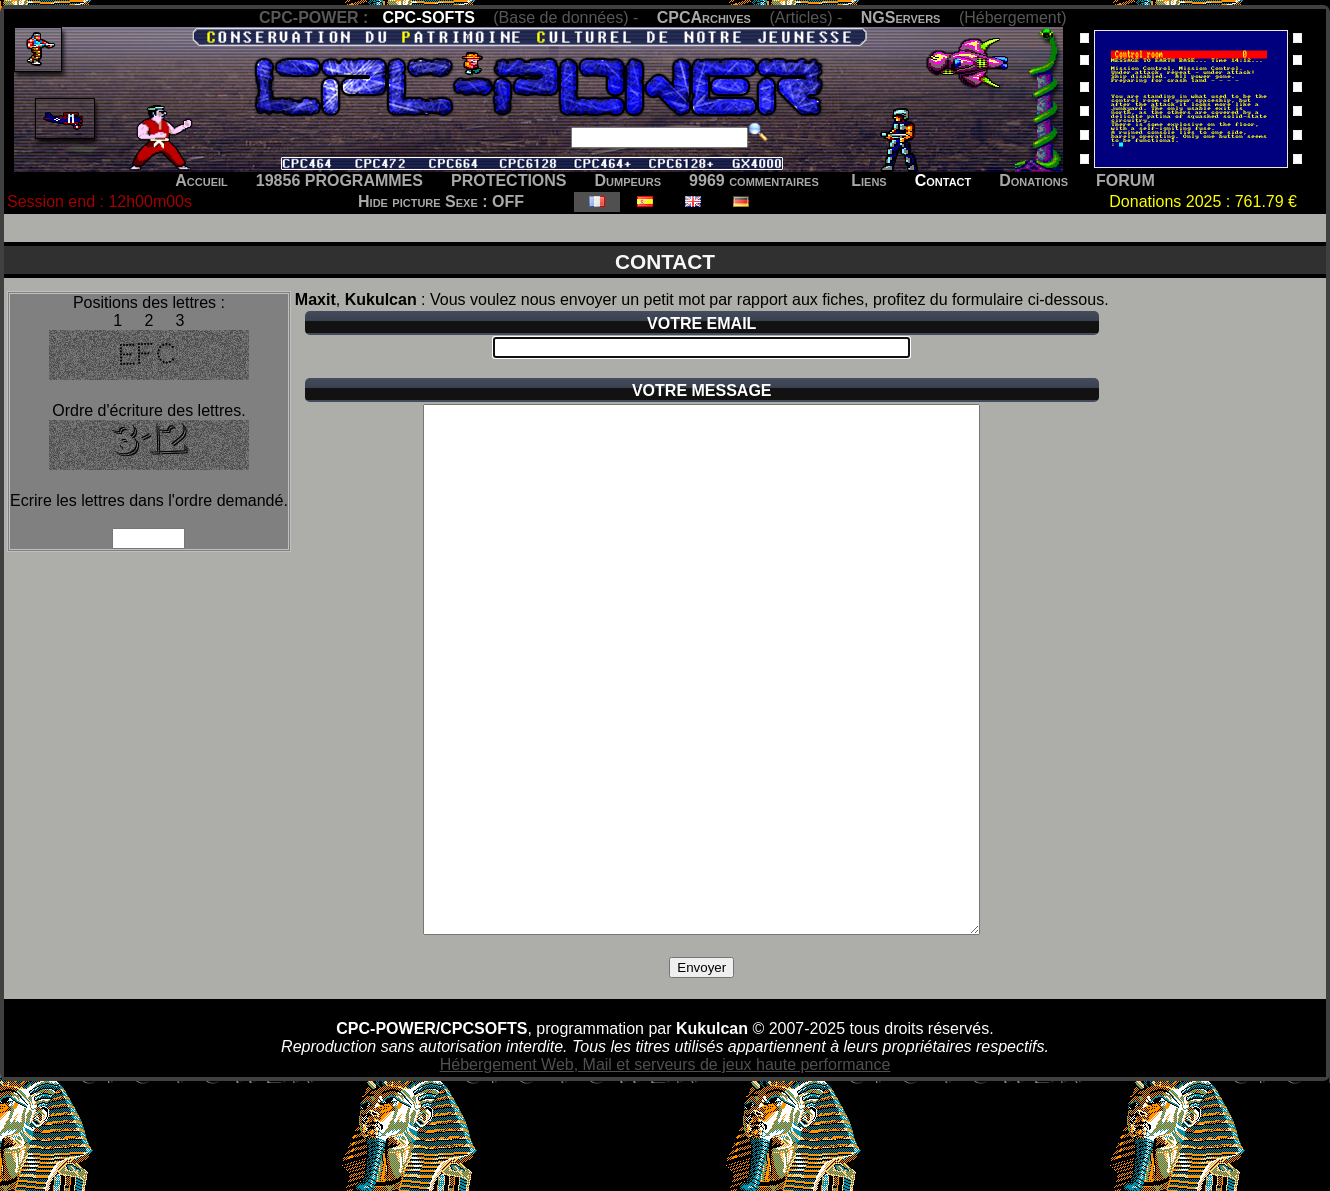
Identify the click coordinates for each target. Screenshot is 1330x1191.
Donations (1033, 180)
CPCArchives (704, 17)
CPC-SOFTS (428, 17)
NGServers (901, 17)
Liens (868, 180)
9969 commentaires (754, 180)
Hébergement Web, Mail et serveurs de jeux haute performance (665, 1169)
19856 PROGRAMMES (339, 180)
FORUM (1125, 180)
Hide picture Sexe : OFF (441, 201)
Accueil (201, 180)
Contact (943, 180)
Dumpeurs (628, 180)
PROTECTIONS (509, 180)
